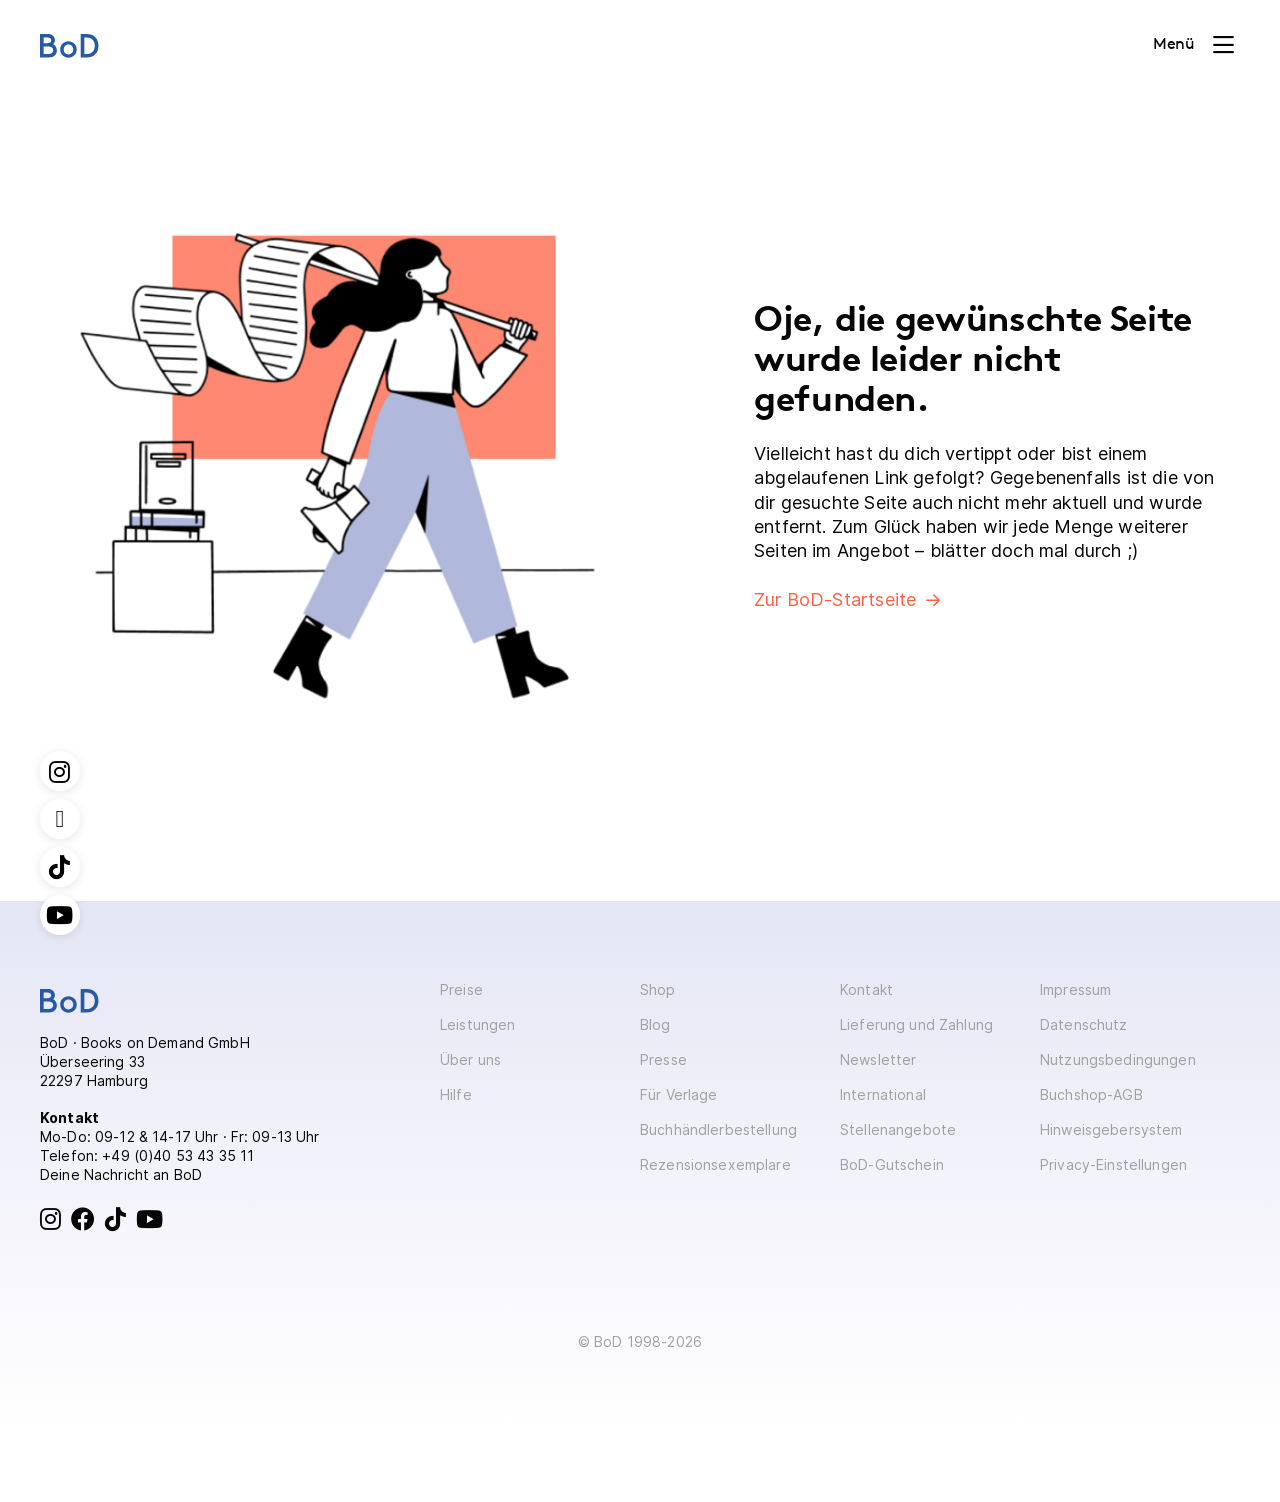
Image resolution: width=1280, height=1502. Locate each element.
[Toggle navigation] (1193, 45)
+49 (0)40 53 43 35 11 (178, 1155)
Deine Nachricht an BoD (121, 1174)
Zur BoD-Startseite (835, 599)
